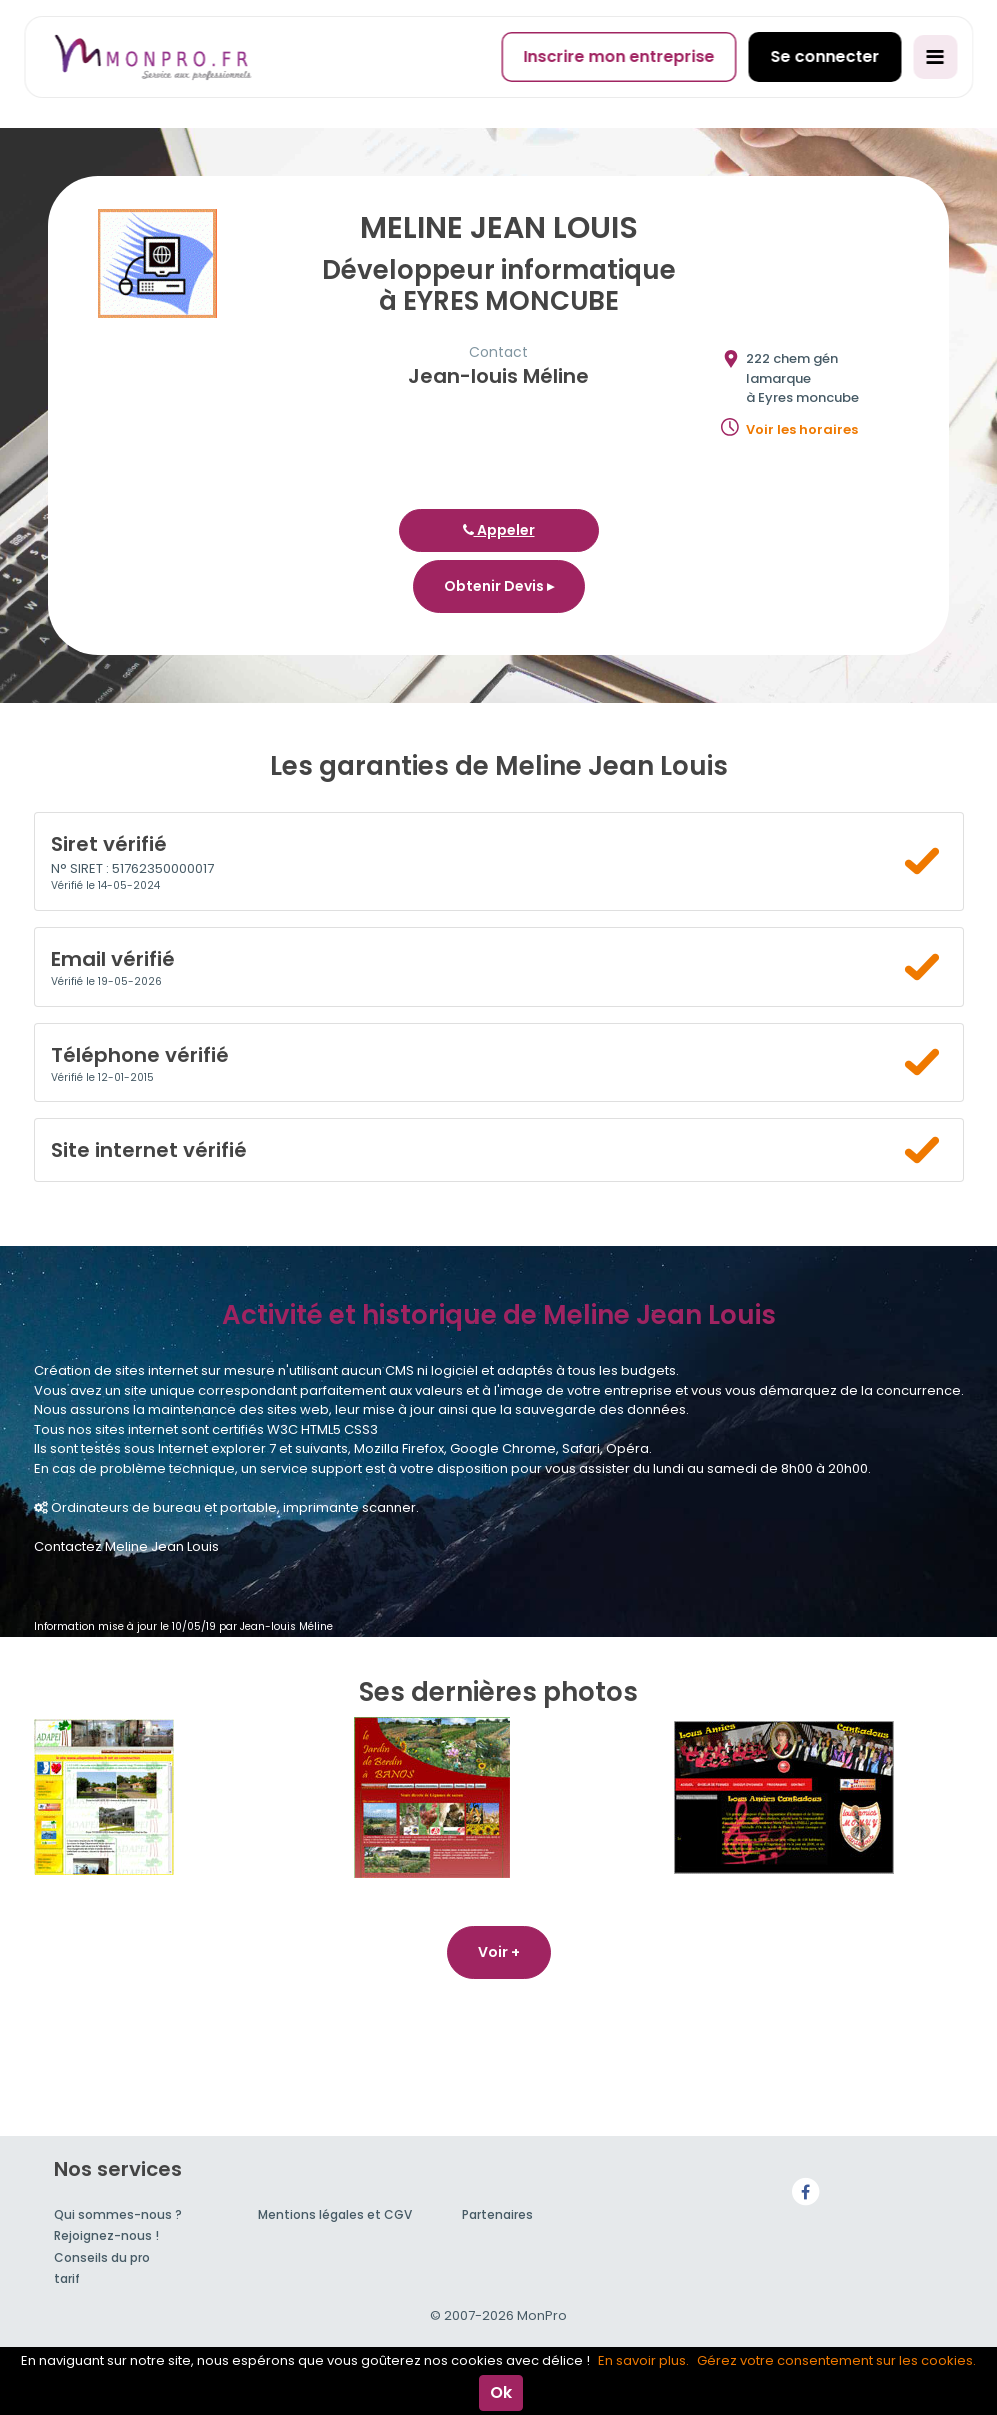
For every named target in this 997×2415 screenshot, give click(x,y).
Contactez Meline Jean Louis (126, 1546)
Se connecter (824, 56)
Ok (501, 2392)
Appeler (499, 530)
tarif (67, 2278)
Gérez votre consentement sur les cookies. (836, 2360)
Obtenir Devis (499, 586)
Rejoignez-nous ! (106, 2235)
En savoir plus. (643, 2360)
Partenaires (497, 2214)
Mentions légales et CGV (335, 2214)
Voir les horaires (802, 429)
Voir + (499, 1952)
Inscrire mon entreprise (618, 56)
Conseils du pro (102, 2257)
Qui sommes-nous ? (118, 2214)
